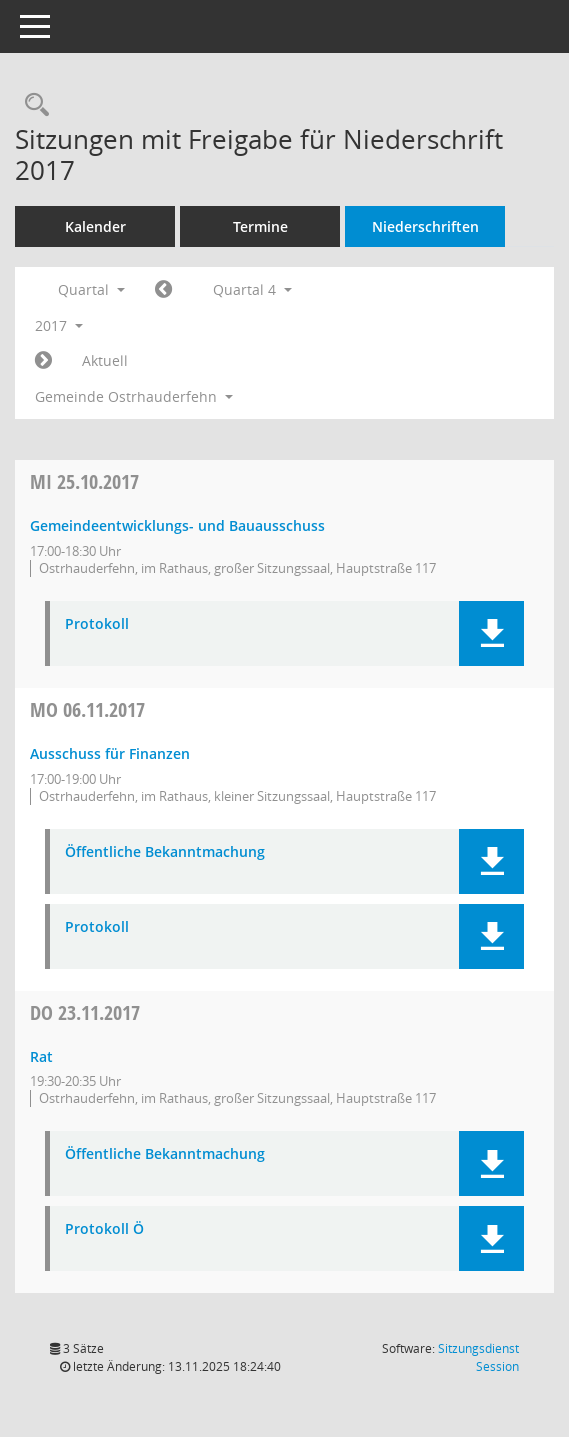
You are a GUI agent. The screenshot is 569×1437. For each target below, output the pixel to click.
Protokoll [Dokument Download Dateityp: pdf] (97, 624)
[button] (491, 633)
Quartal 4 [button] (252, 289)
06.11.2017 (87, 709)
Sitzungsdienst (478, 1357)
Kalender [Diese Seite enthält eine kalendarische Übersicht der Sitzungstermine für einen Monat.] (95, 226)
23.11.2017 (85, 1012)
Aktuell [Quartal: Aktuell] (105, 360)
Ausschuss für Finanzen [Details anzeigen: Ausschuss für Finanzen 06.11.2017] (110, 753)
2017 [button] (59, 325)
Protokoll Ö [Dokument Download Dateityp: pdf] (104, 1229)
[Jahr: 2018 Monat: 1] (43, 361)
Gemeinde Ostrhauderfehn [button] (134, 396)
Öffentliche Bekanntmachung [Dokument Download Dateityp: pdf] (165, 852)
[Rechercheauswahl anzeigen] (32, 105)
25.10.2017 (84, 481)
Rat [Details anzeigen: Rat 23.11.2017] (41, 1056)
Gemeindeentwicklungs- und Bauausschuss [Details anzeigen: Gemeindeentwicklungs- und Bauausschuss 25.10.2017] (177, 525)
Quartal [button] (91, 289)
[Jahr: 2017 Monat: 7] (163, 290)
